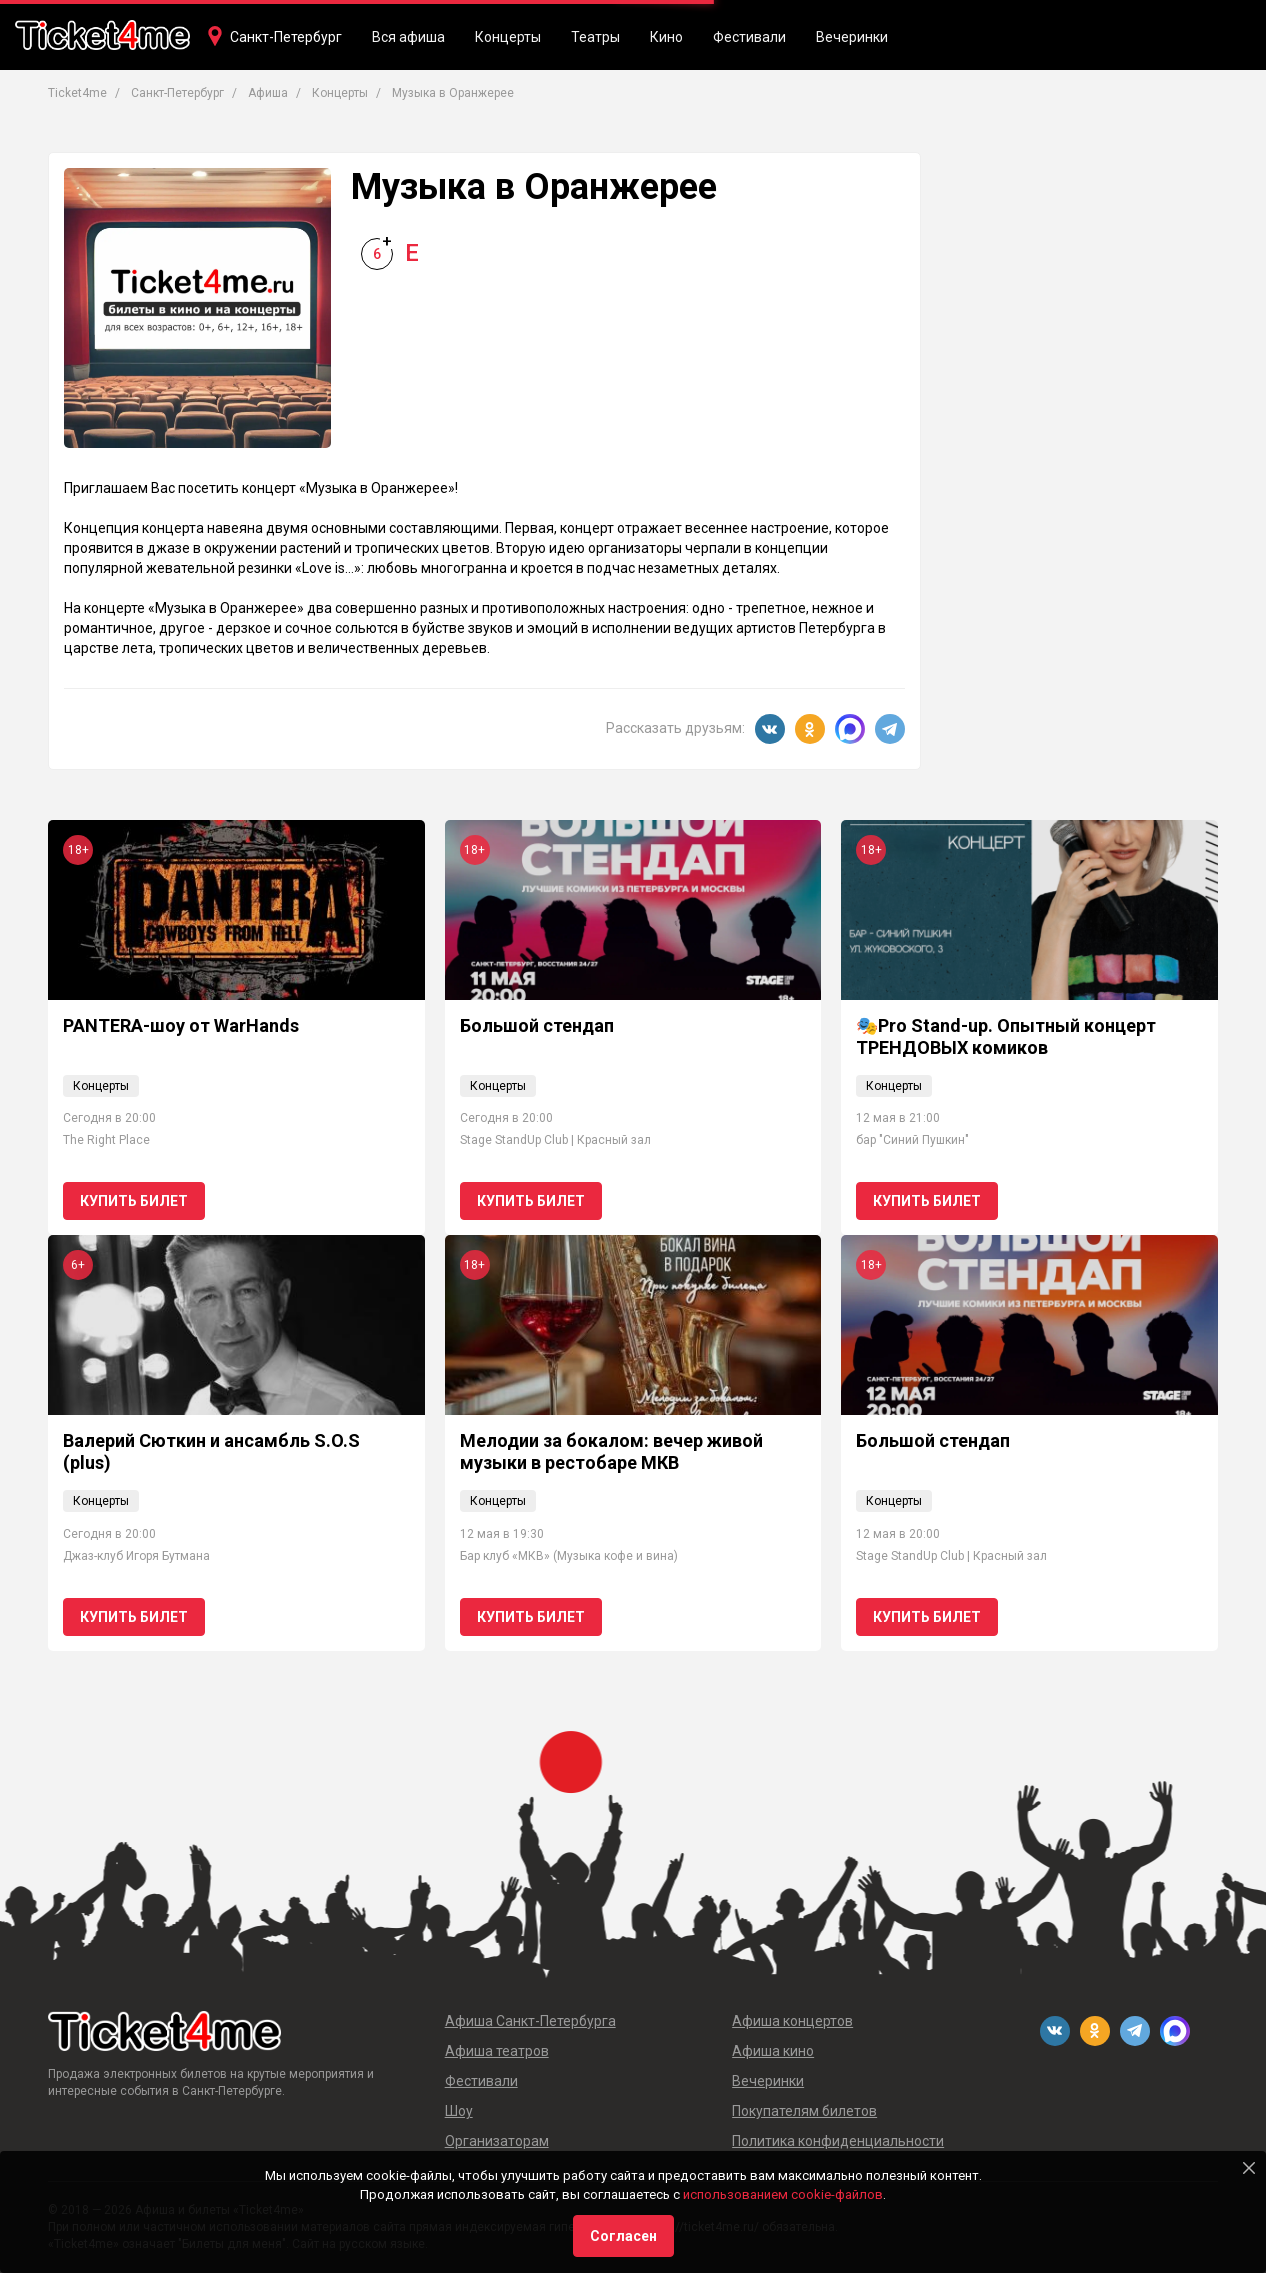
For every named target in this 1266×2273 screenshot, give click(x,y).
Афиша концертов (792, 2021)
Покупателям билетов (804, 2111)
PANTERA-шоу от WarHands (181, 1025)
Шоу (459, 2111)
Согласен (623, 2236)
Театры (595, 37)
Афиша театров (497, 2051)
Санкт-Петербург (286, 37)
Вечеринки (852, 37)
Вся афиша (408, 37)
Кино (666, 37)
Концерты (508, 37)
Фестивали (749, 37)
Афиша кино (773, 2051)
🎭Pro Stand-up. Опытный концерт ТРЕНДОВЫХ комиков (1006, 1036)
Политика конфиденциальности (838, 2141)
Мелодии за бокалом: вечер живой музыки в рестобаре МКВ (611, 1451)
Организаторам (497, 2141)
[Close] (1249, 2168)
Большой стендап (537, 1025)
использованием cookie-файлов (783, 2194)
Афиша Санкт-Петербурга (530, 2021)
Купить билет (134, 1201)
